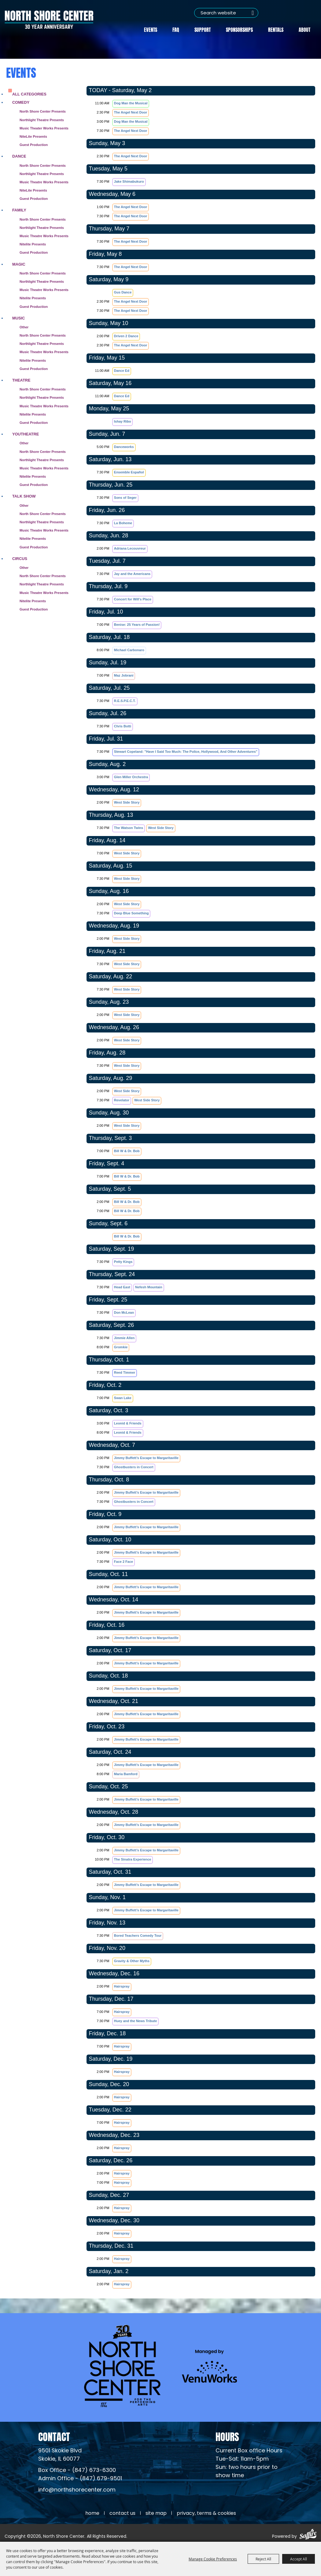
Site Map (156, 2513)
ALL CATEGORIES (29, 93)
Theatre (21, 379)
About (304, 29)
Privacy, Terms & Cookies (206, 2513)
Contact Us (122, 2513)
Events (150, 29)
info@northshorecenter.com (77, 2489)
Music (18, 317)
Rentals (275, 29)
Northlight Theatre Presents (42, 119)
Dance (19, 156)
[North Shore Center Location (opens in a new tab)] (60, 2454)
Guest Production (34, 144)
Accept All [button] (298, 2558)
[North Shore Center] (49, 19)
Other (24, 326)
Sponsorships (239, 29)
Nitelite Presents (33, 243)
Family (19, 209)
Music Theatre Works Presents (44, 181)
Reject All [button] (263, 2558)
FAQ (175, 29)
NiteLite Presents (33, 136)
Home (92, 2513)
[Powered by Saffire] (308, 2534)
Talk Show (24, 496)
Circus (19, 558)
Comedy (20, 101)
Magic (18, 263)
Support (202, 29)
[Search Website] (225, 13)
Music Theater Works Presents (44, 127)
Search (251, 12)
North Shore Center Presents (43, 111)
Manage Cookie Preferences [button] (213, 2558)
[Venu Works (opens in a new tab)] (209, 2365)
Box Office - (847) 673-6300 (77, 2470)
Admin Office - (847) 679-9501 (80, 2478)
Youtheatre (25, 433)
